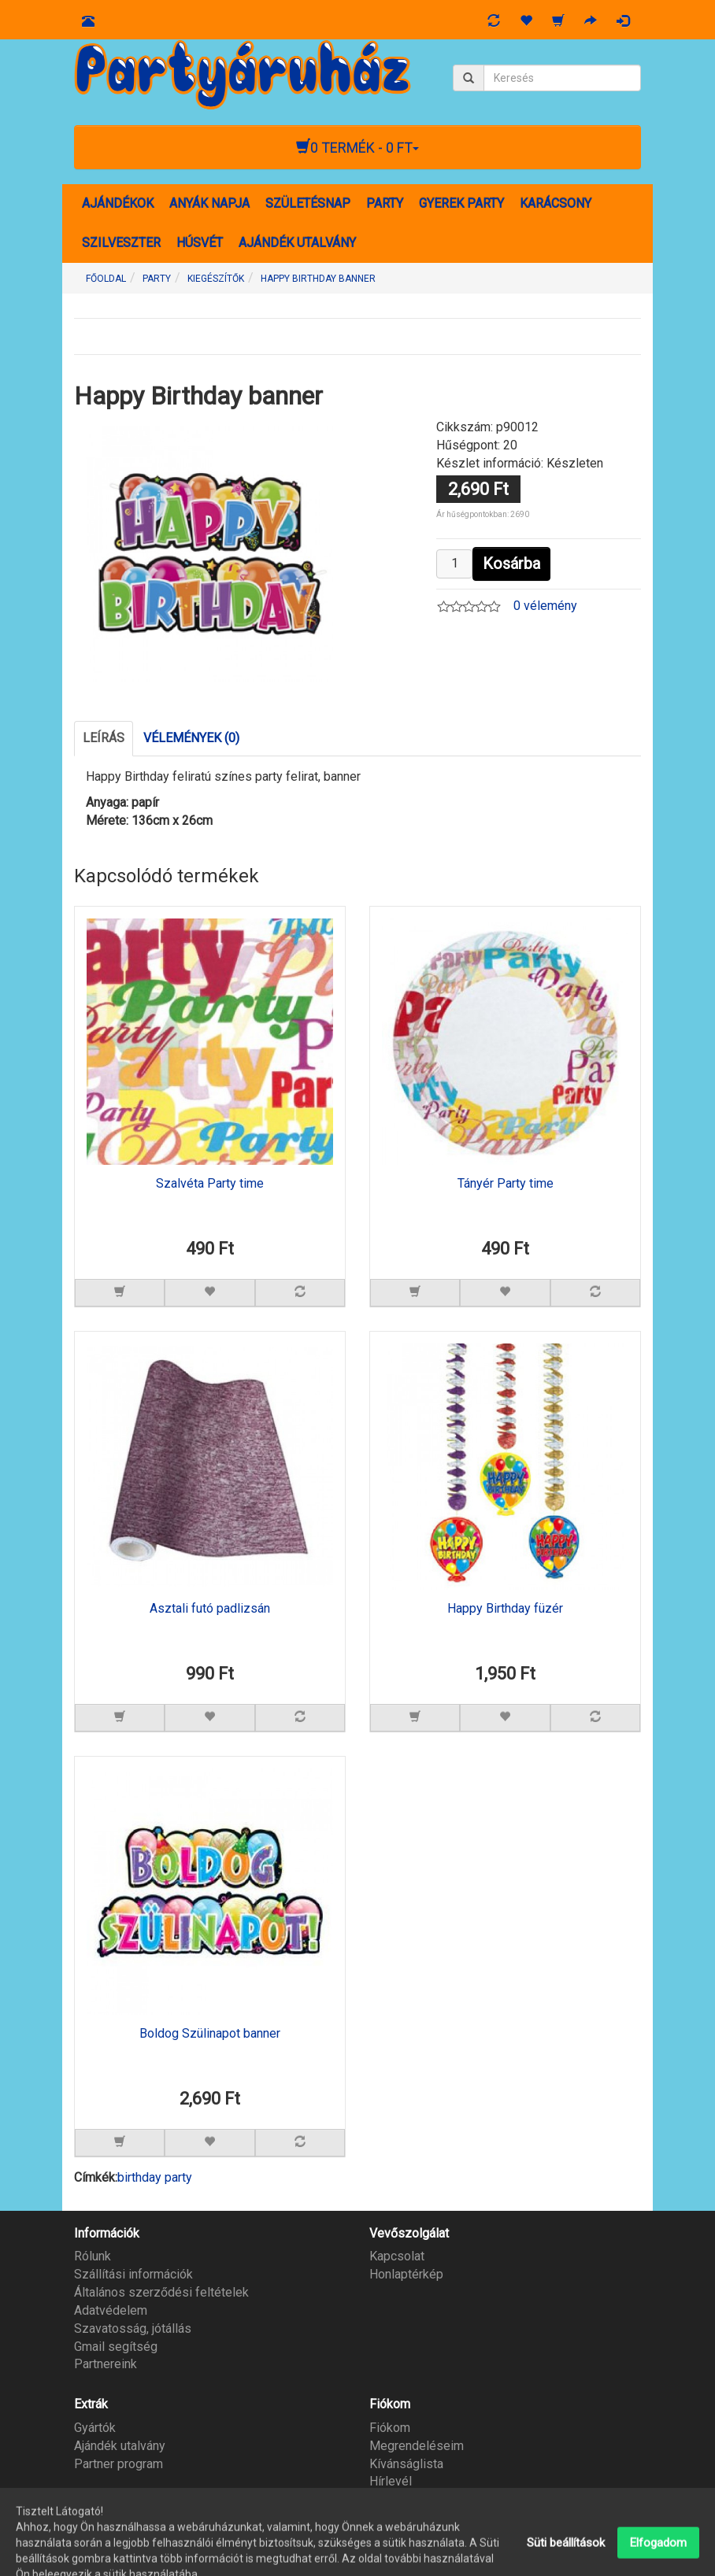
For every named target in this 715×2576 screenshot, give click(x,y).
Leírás (103, 737)
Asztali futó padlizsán (210, 1609)
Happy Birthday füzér (505, 1609)
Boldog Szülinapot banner (209, 2034)
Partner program (118, 2463)
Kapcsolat (396, 2256)
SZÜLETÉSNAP (307, 203)
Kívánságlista (406, 2463)
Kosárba (511, 563)
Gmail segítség (115, 2346)
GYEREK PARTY (461, 203)
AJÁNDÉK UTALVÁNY (297, 242)
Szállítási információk (133, 2274)
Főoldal (106, 278)
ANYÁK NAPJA (209, 203)
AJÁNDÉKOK (118, 203)
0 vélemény (545, 605)
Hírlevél (390, 2481)
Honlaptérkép (406, 2274)
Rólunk (92, 2256)
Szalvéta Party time (210, 1184)
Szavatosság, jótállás (132, 2328)
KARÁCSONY (555, 203)
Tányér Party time (506, 1184)
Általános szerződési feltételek (161, 2292)
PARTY (384, 203)
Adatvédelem (110, 2310)
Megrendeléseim (416, 2445)
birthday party (154, 2177)
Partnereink (105, 2363)
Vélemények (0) (191, 737)
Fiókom (389, 2427)
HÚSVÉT (199, 242)
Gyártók (95, 2427)
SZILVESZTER (121, 242)
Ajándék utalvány (119, 2445)
